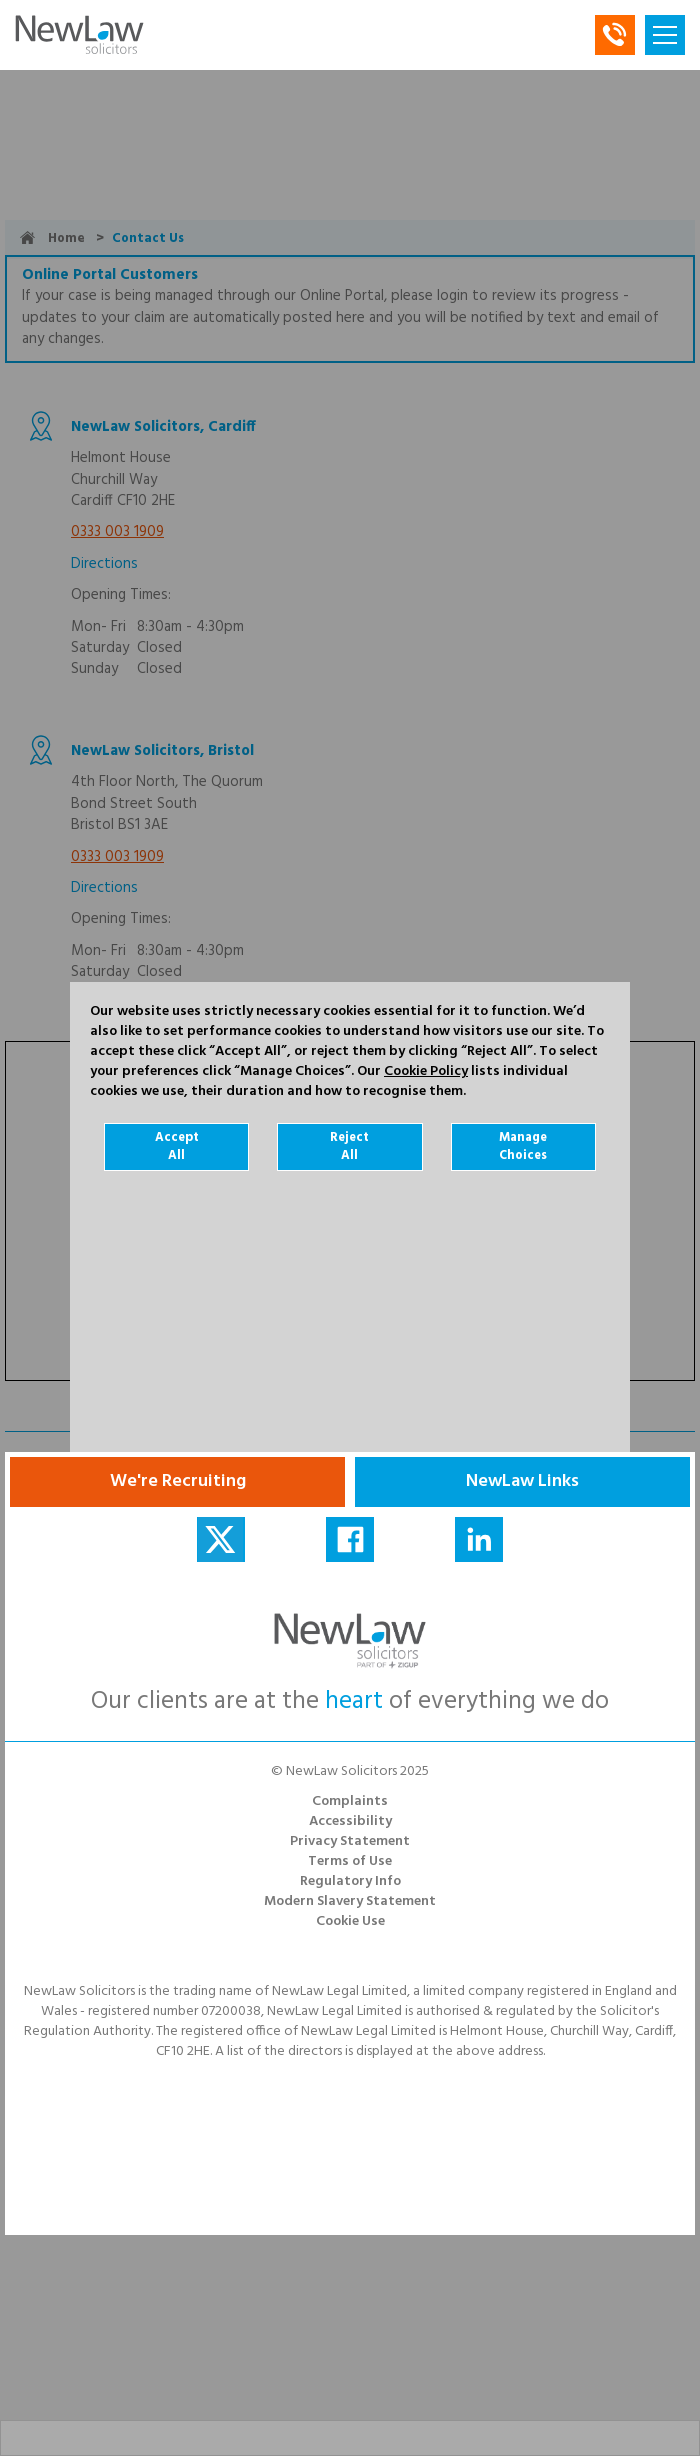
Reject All (349, 1147)
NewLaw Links (522, 1481)
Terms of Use (350, 1861)
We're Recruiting (178, 1481)
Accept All (177, 1147)
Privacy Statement (350, 1841)
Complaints (350, 1801)
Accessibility (350, 1821)
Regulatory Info (350, 1881)
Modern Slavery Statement (350, 1901)
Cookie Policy (426, 1071)
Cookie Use (350, 1921)
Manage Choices (523, 1147)
